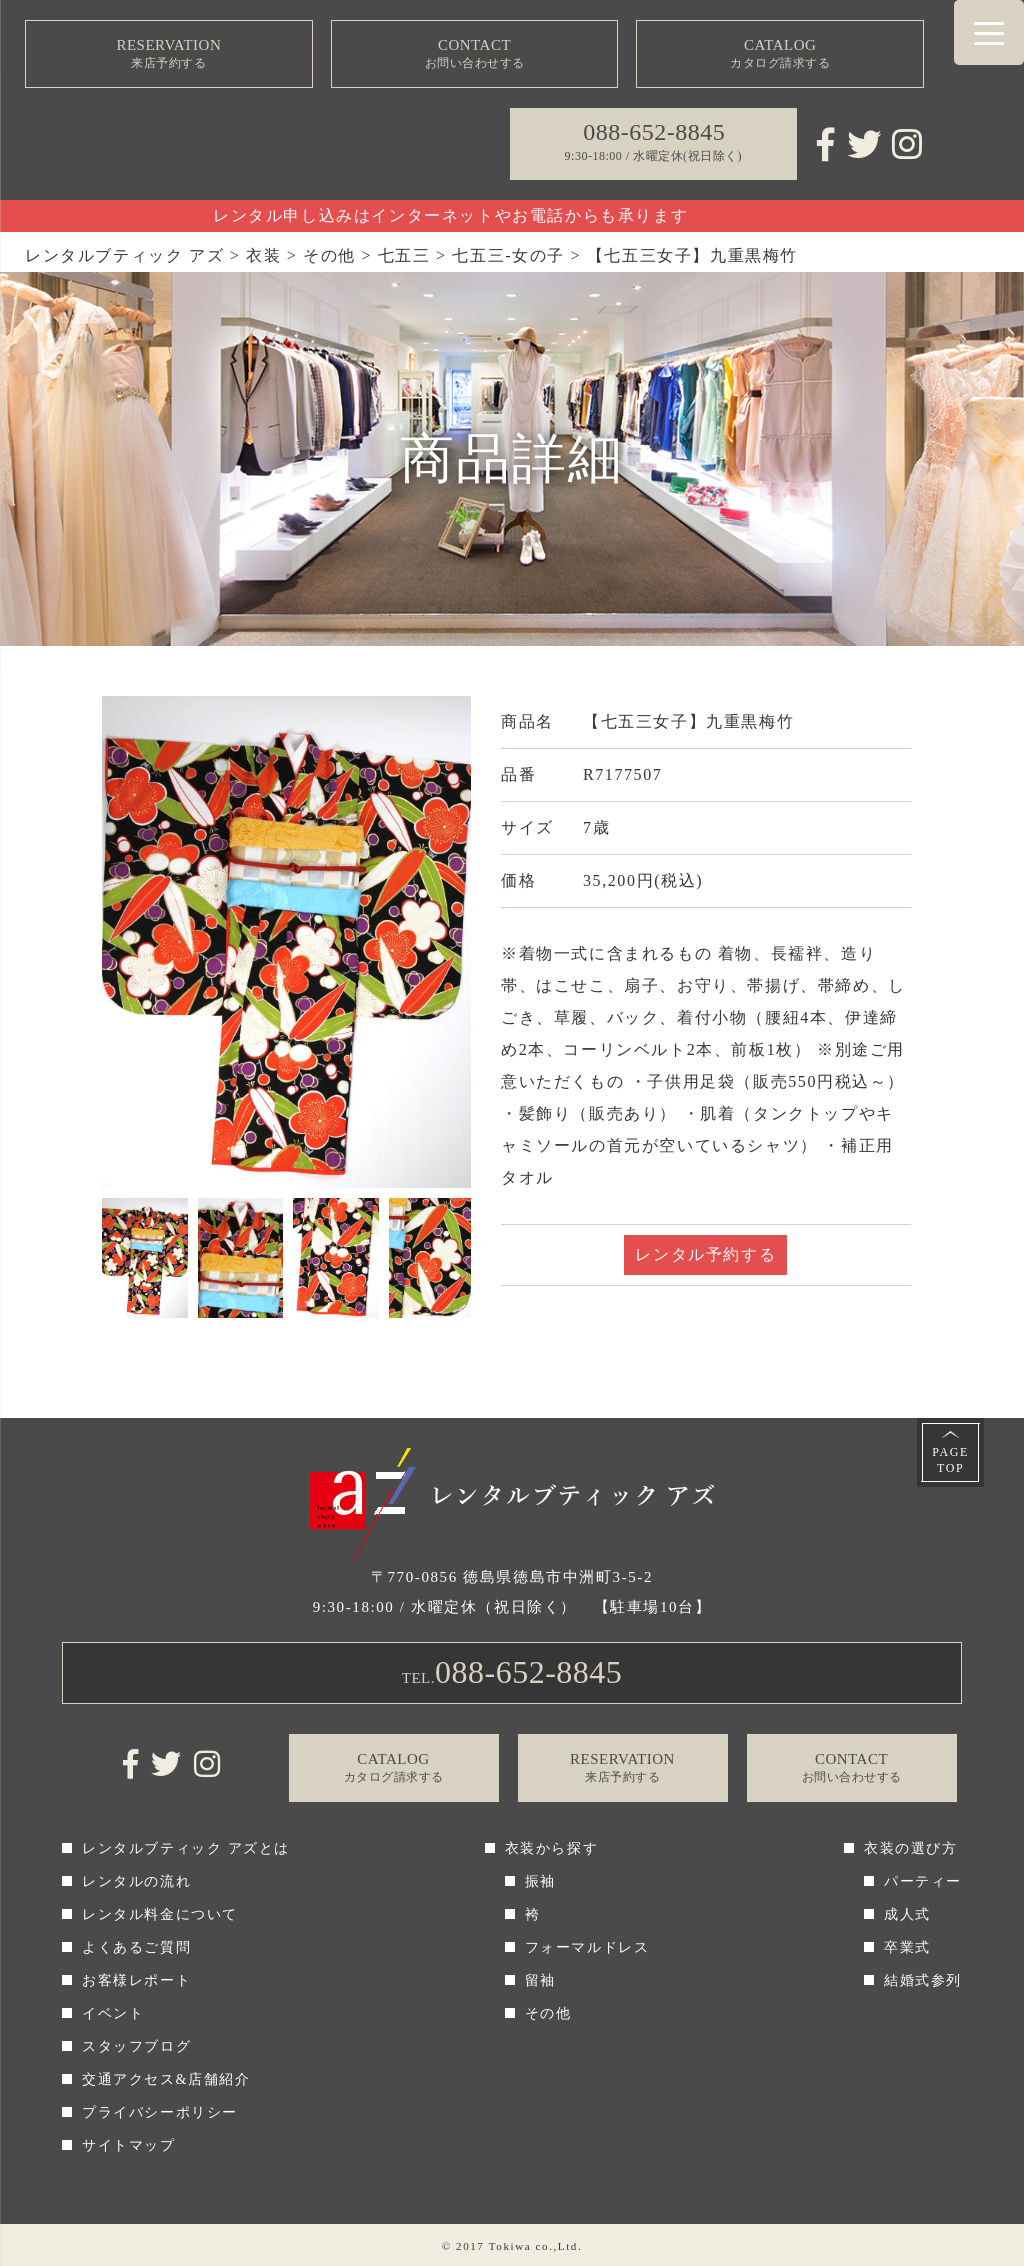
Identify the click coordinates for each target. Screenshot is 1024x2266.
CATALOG (780, 54)
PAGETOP (950, 1460)
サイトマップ (129, 2145)
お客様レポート (136, 1980)
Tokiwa (510, 2246)
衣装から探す (552, 1848)
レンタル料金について (160, 1914)
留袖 (540, 1980)
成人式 (907, 1914)
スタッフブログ (136, 2046)
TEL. (512, 1672)
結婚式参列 (923, 1980)
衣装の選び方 (911, 1848)
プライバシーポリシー (160, 2112)
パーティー (923, 1881)
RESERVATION (169, 54)
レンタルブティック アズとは (186, 1848)
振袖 (540, 1881)
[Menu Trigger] (989, 32)
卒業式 (907, 1947)
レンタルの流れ (136, 1881)
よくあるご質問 (136, 1947)
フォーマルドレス (587, 1947)
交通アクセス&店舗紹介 (166, 2079)
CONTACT (475, 54)
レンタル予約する (705, 1254)
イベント (113, 2013)
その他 (548, 2013)
